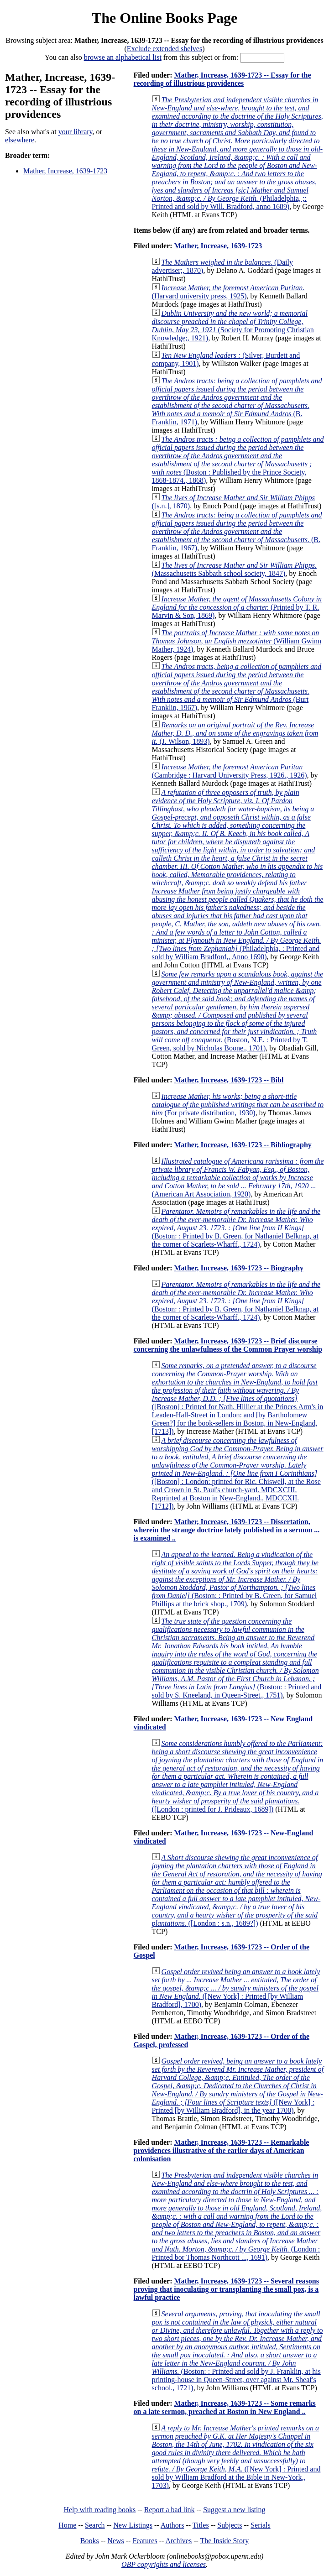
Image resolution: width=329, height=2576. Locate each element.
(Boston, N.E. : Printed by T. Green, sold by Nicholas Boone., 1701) (237, 1011)
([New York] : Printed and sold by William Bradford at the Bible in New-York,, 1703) (236, 2456)
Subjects (229, 2525)
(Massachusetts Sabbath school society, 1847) (234, 569)
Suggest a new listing (234, 2509)
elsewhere (19, 140)
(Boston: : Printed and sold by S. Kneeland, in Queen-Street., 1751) (237, 1658)
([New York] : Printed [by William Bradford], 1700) (236, 1988)
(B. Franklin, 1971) (237, 401)
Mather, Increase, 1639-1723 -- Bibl (228, 1080)
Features (144, 2541)
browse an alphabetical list (123, 57)
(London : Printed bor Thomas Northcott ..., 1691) (237, 2216)
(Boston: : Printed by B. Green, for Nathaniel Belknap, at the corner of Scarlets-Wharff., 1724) (236, 1227)
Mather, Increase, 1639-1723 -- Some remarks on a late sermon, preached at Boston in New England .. (225, 2407)
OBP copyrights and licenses (163, 2564)
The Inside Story (224, 2541)
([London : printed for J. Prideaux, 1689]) (238, 1776)
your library (75, 132)
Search (95, 2525)
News (115, 2541)
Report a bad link (169, 2509)
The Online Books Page (164, 18)
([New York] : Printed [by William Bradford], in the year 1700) (238, 2085)
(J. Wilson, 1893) (235, 733)
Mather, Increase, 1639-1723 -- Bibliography (242, 1145)
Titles (201, 2525)
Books (89, 2541)
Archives (178, 2541)
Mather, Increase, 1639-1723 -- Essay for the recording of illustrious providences (222, 79)
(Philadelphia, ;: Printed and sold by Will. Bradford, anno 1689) (237, 153)
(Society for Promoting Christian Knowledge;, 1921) (233, 325)
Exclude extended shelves (164, 48)
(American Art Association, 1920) (238, 1177)
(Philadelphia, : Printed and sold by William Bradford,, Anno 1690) (238, 875)
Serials (261, 2525)
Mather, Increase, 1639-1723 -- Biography (238, 1268)
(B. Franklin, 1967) (237, 531)
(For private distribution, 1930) (238, 1104)
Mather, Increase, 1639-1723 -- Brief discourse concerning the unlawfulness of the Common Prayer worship (228, 1345)
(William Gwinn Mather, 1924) (236, 641)
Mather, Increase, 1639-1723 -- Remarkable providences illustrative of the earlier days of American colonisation (221, 2150)
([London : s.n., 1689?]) (237, 1890)
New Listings (132, 2525)
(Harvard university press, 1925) (228, 292)
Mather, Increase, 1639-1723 (65, 171)
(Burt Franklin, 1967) (237, 687)
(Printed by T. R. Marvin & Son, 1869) (237, 607)
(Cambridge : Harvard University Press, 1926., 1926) (229, 771)
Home (67, 2525)
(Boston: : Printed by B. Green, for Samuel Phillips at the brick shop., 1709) (235, 1579)
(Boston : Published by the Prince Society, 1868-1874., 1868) (238, 459)
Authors (172, 2525)
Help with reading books (99, 2509)
